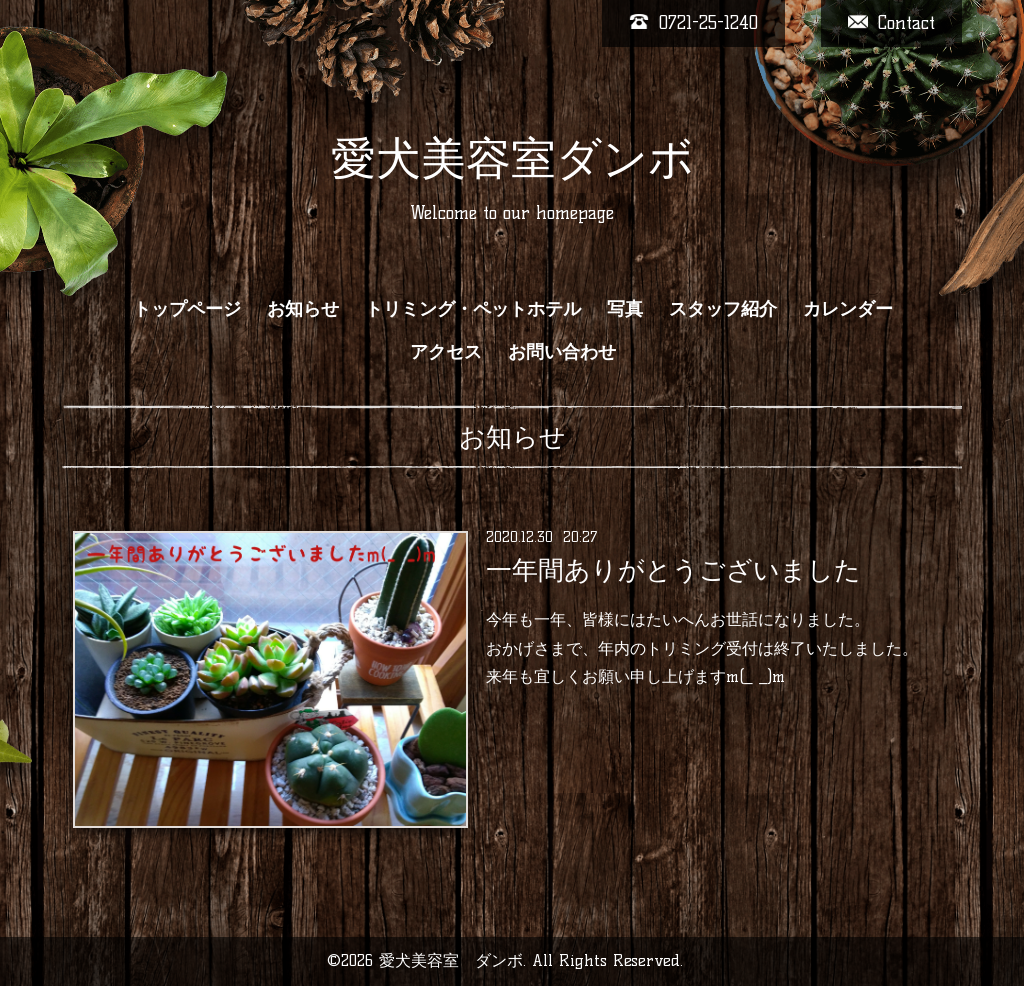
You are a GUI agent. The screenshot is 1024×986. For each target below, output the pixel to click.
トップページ (187, 309)
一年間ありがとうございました (673, 570)
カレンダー (848, 309)
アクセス (446, 352)
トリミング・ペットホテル (473, 309)
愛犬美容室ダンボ (512, 158)
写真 (625, 309)
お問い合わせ (562, 352)
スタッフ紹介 (723, 309)
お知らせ (303, 309)
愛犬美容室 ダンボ (451, 960)
